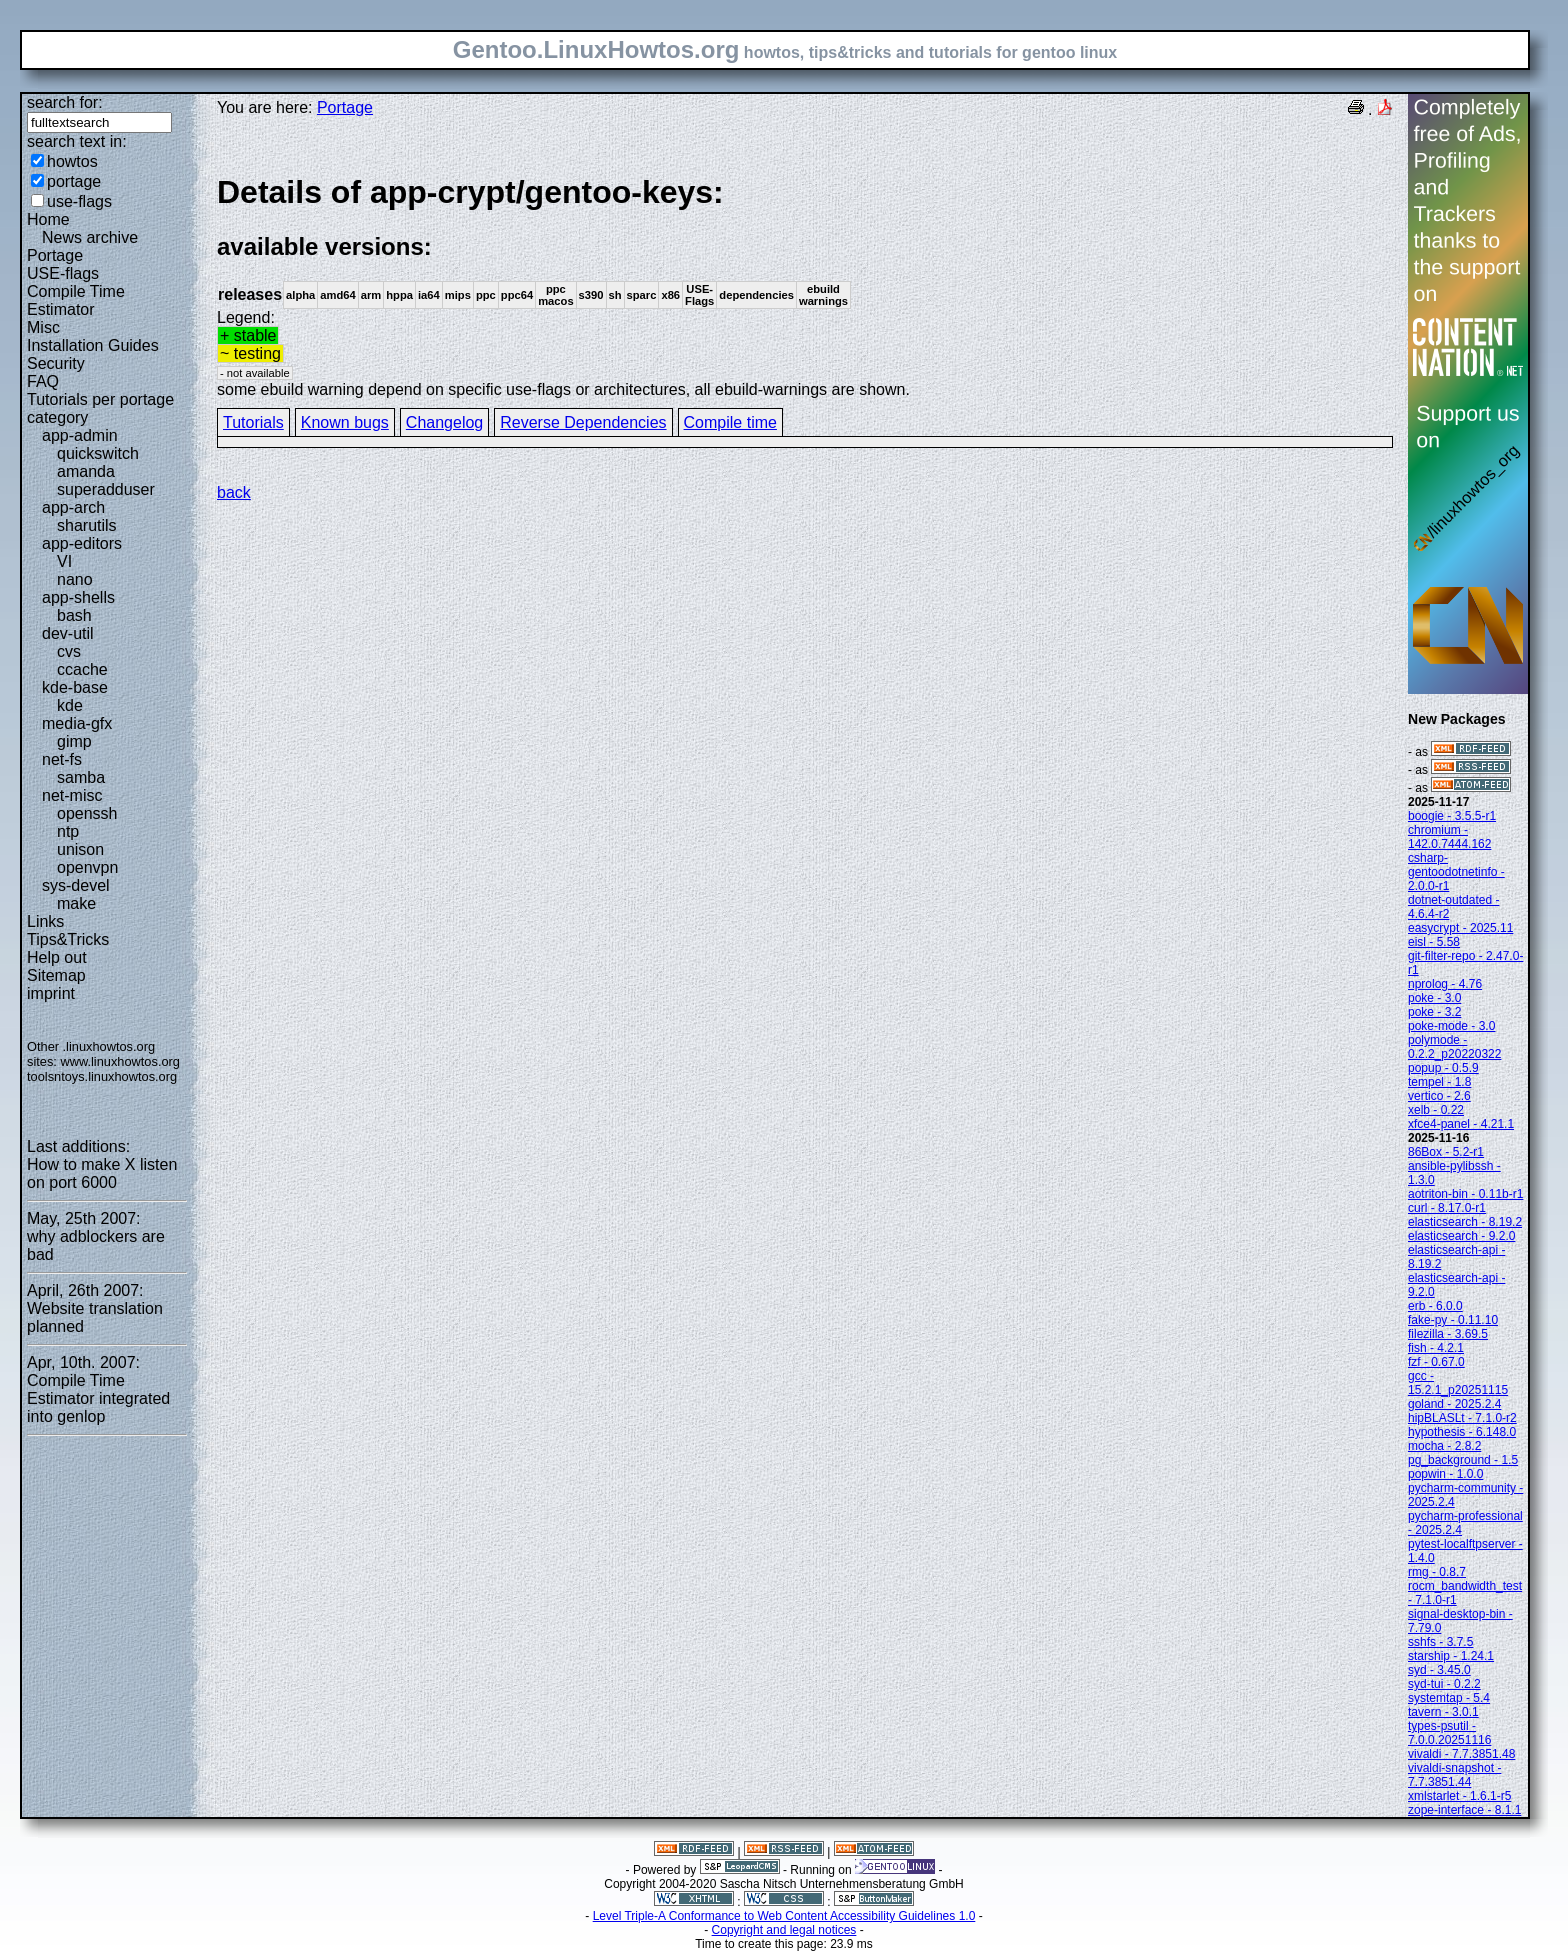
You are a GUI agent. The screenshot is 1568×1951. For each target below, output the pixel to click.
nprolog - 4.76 (1445, 984)
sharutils (87, 525)
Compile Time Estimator (76, 300)
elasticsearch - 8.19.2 (1465, 1222)
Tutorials (253, 422)
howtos (72, 161)
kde (70, 705)
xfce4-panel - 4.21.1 (1461, 1124)
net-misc (72, 795)
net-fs (62, 759)
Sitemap (56, 975)
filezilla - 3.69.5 (1448, 1334)
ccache (82, 669)
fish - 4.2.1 (1436, 1348)
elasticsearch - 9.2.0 (1461, 1236)
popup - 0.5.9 (1443, 1068)
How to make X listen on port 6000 (102, 1173)
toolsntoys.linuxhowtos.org (102, 1076)
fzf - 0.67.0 (1436, 1362)
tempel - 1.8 (1439, 1082)
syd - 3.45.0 (1439, 1670)
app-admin (80, 435)
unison (80, 849)
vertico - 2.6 (1439, 1096)
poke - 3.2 (1434, 1012)
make (76, 903)
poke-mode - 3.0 (1451, 1026)
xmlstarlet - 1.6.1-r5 (1459, 1796)
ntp (68, 831)
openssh (87, 813)
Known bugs (345, 422)
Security (56, 363)
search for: (65, 102)
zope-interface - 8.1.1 (1464, 1810)
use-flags (79, 201)
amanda (86, 471)
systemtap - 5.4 (1449, 1698)
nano (75, 579)
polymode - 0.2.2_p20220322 (1454, 1047)
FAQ (43, 381)
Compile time (730, 422)
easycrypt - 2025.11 (1460, 928)
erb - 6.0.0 (1435, 1306)
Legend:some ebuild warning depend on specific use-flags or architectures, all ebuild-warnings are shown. (805, 285)
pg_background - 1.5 (1463, 1460)
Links (45, 921)
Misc (43, 327)
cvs (69, 651)
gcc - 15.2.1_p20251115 (1458, 1383)
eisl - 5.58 (1434, 942)
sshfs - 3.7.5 (1440, 1642)
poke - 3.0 (1434, 998)
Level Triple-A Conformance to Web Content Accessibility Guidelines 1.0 (784, 1916)
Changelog (444, 422)
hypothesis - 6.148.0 (1462, 1432)
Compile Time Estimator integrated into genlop (98, 1398)
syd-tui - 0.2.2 (1444, 1684)
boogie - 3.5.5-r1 (1452, 816)
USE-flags (63, 273)
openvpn (87, 867)
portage (74, 181)
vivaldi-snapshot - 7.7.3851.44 (1454, 1775)
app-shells (78, 597)
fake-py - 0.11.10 (1453, 1320)
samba (81, 777)
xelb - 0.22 (1436, 1110)
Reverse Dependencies (583, 422)
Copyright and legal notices (784, 1930)
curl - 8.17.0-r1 (1447, 1208)
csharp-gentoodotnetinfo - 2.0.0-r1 (1456, 872)
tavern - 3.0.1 (1443, 1712)
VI (64, 561)
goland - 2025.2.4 (1454, 1404)
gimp (74, 741)
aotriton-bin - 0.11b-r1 (1465, 1194)
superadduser (106, 489)
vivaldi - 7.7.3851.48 (1461, 1754)
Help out (57, 957)
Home (48, 219)
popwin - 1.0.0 (1445, 1474)
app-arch (73, 507)
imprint (51, 993)
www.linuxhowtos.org (120, 1061)
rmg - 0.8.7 (1437, 1572)
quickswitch (98, 453)
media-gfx (77, 723)
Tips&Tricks (68, 939)
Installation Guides (93, 345)
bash (74, 615)
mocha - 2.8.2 (1444, 1446)
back (234, 492)
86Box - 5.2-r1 (1446, 1152)
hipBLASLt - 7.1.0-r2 (1462, 1418)
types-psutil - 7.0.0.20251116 (1449, 1733)
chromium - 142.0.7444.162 (1449, 837)
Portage (55, 255)
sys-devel (76, 885)
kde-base (75, 687)
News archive (90, 237)
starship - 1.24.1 (1451, 1656)
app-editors (82, 543)
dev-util (68, 633)
